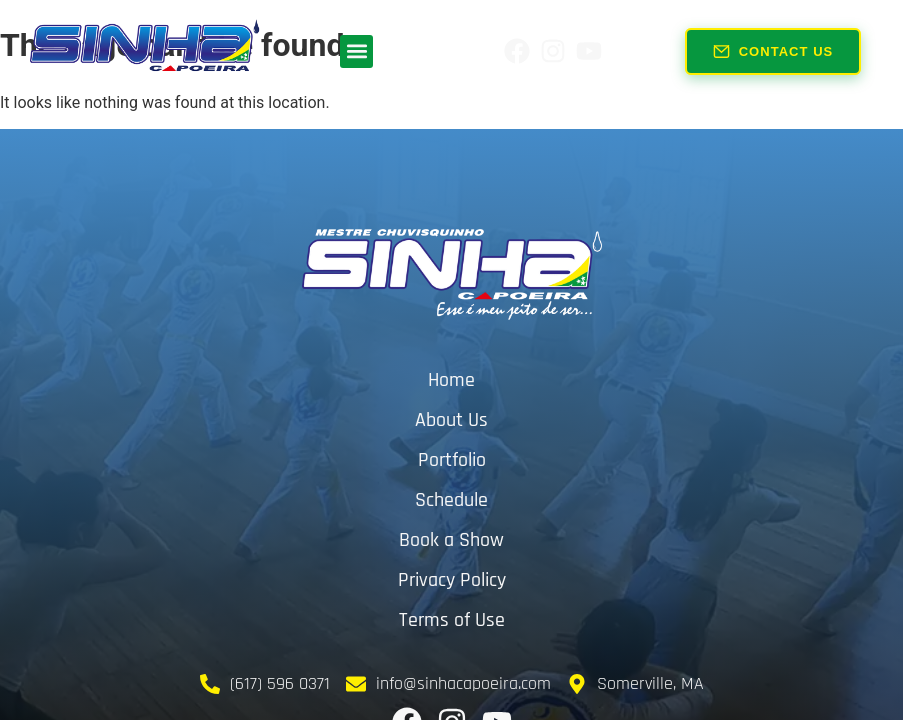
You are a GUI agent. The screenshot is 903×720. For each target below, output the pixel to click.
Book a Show (451, 540)
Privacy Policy (452, 580)
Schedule (451, 500)
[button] (356, 51)
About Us (451, 420)
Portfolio (452, 460)
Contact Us (773, 49)
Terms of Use (452, 620)
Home (451, 380)
